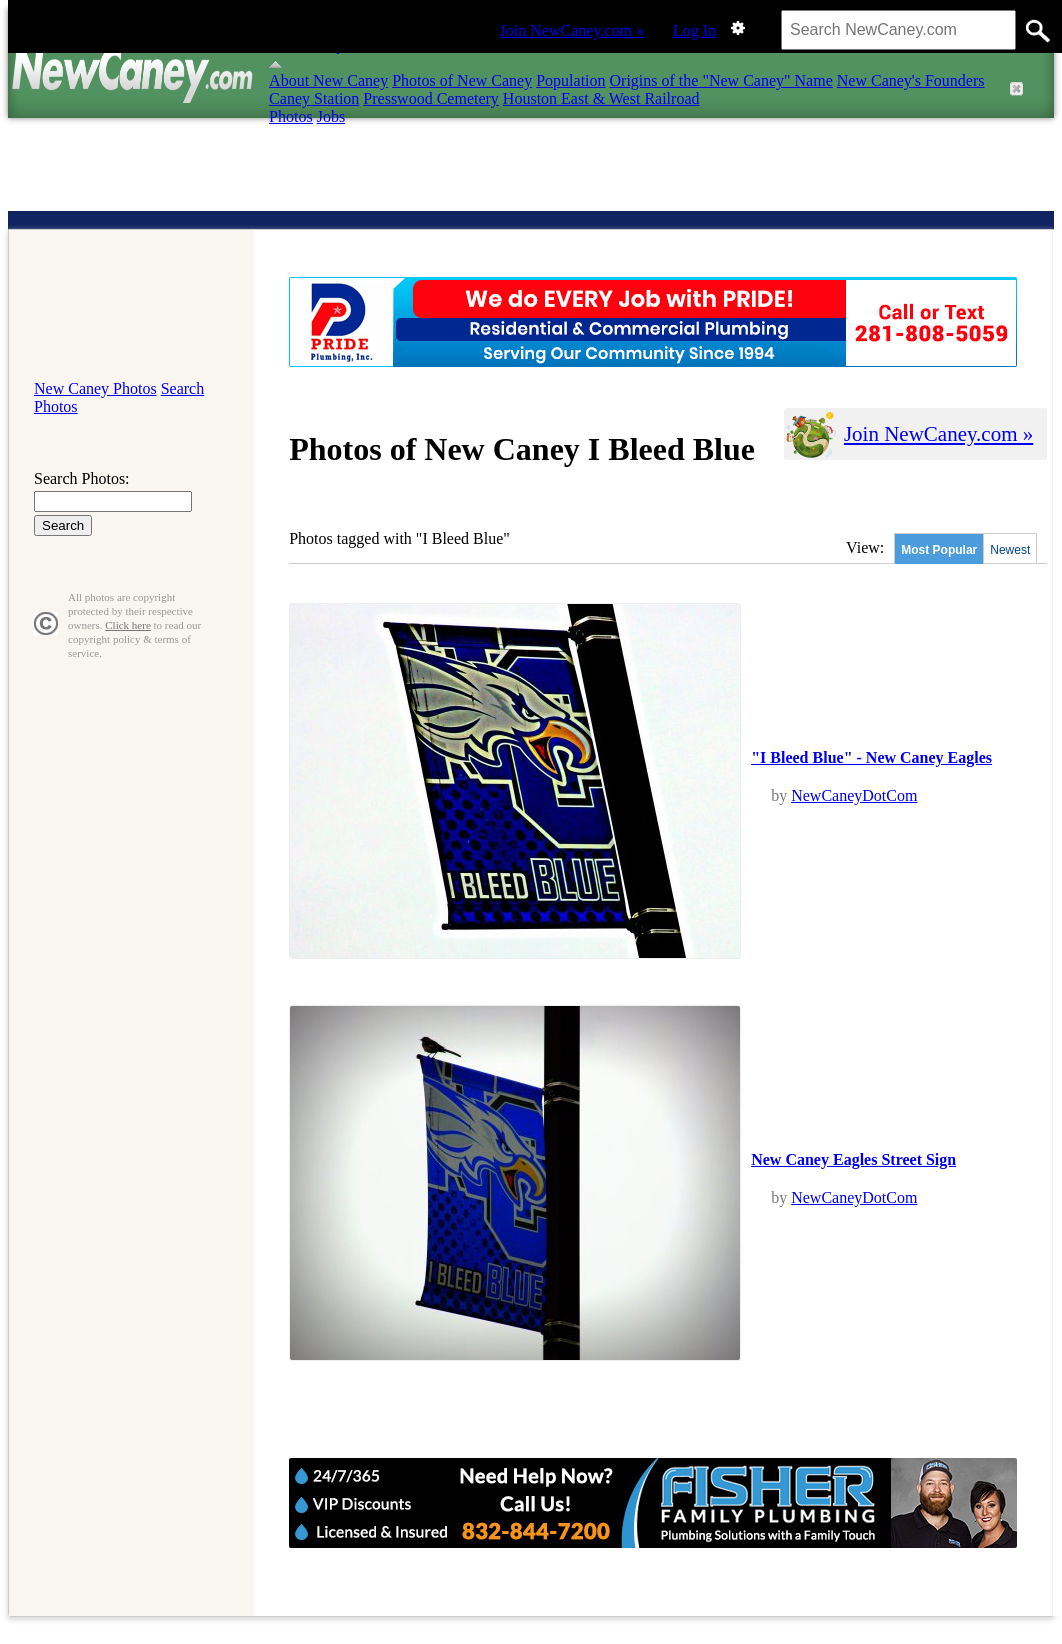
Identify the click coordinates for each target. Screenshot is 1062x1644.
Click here (128, 625)
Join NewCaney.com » (572, 30)
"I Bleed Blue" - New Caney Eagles (871, 757)
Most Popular (939, 550)
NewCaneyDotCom (854, 795)
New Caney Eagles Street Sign (853, 1159)
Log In (694, 30)
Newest (1010, 550)
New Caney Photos (95, 388)
